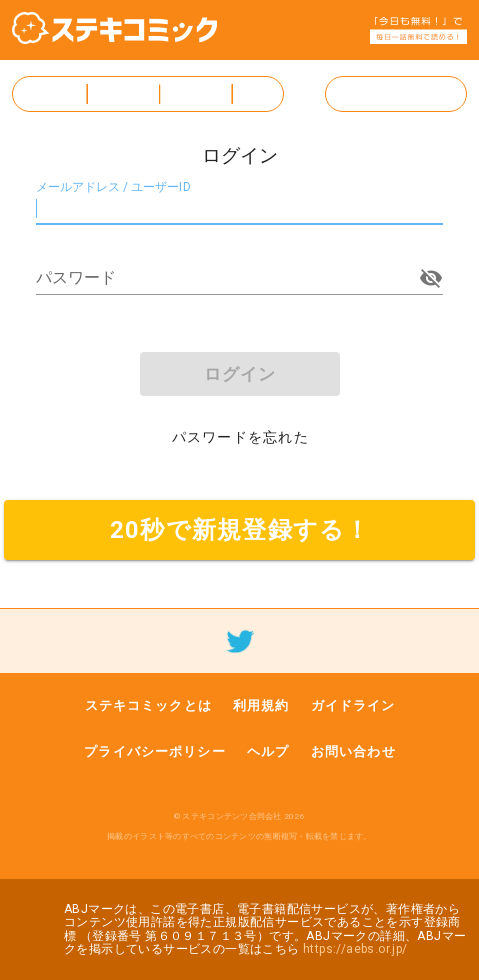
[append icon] (431, 278)
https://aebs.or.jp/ (355, 949)
